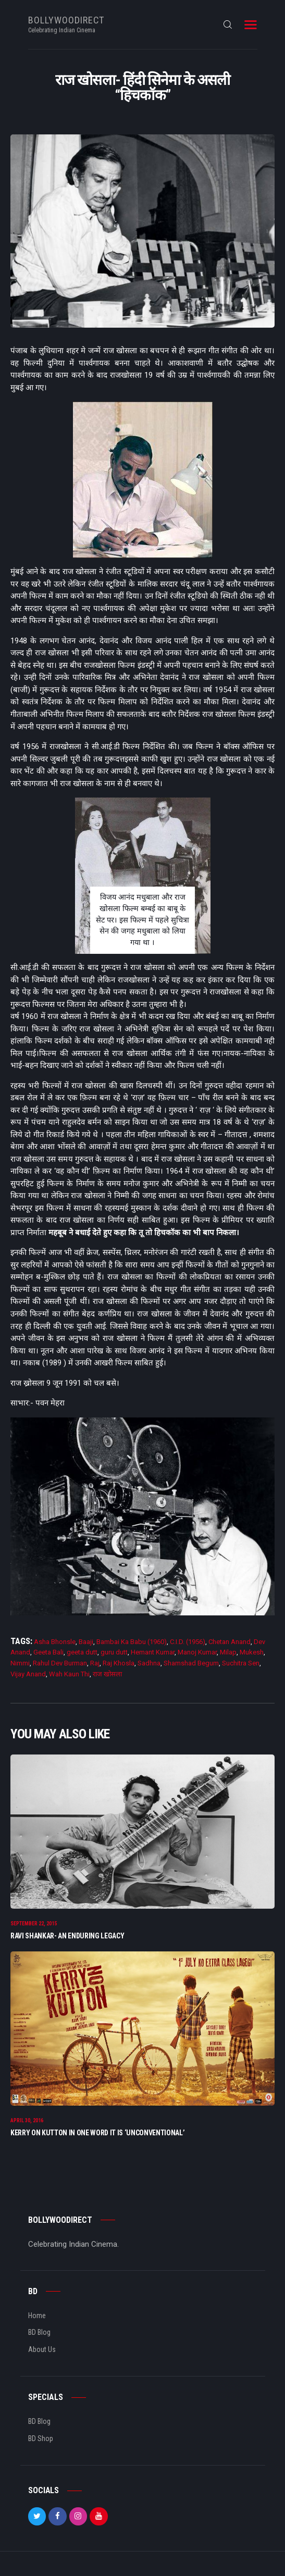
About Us (42, 2353)
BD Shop (40, 2442)
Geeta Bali (48, 1652)
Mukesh (252, 1652)
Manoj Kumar (197, 1652)
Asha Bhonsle (55, 1642)
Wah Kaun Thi (69, 1674)
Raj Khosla (118, 1663)
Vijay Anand (28, 1674)
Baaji (86, 1642)
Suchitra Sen (240, 1663)
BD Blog (39, 2336)
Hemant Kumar (153, 1652)
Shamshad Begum (191, 1663)
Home (37, 2320)
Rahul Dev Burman (60, 1663)
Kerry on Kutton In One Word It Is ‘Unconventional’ (97, 2137)
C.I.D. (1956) (187, 1642)
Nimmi (20, 1663)
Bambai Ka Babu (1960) (131, 1642)
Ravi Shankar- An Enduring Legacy (67, 1937)
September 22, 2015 (33, 1925)
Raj (95, 1663)
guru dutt (114, 1652)
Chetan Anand (229, 1642)
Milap (228, 1652)
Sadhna (149, 1663)
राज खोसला (107, 1674)
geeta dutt (82, 1652)
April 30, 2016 (26, 2124)
